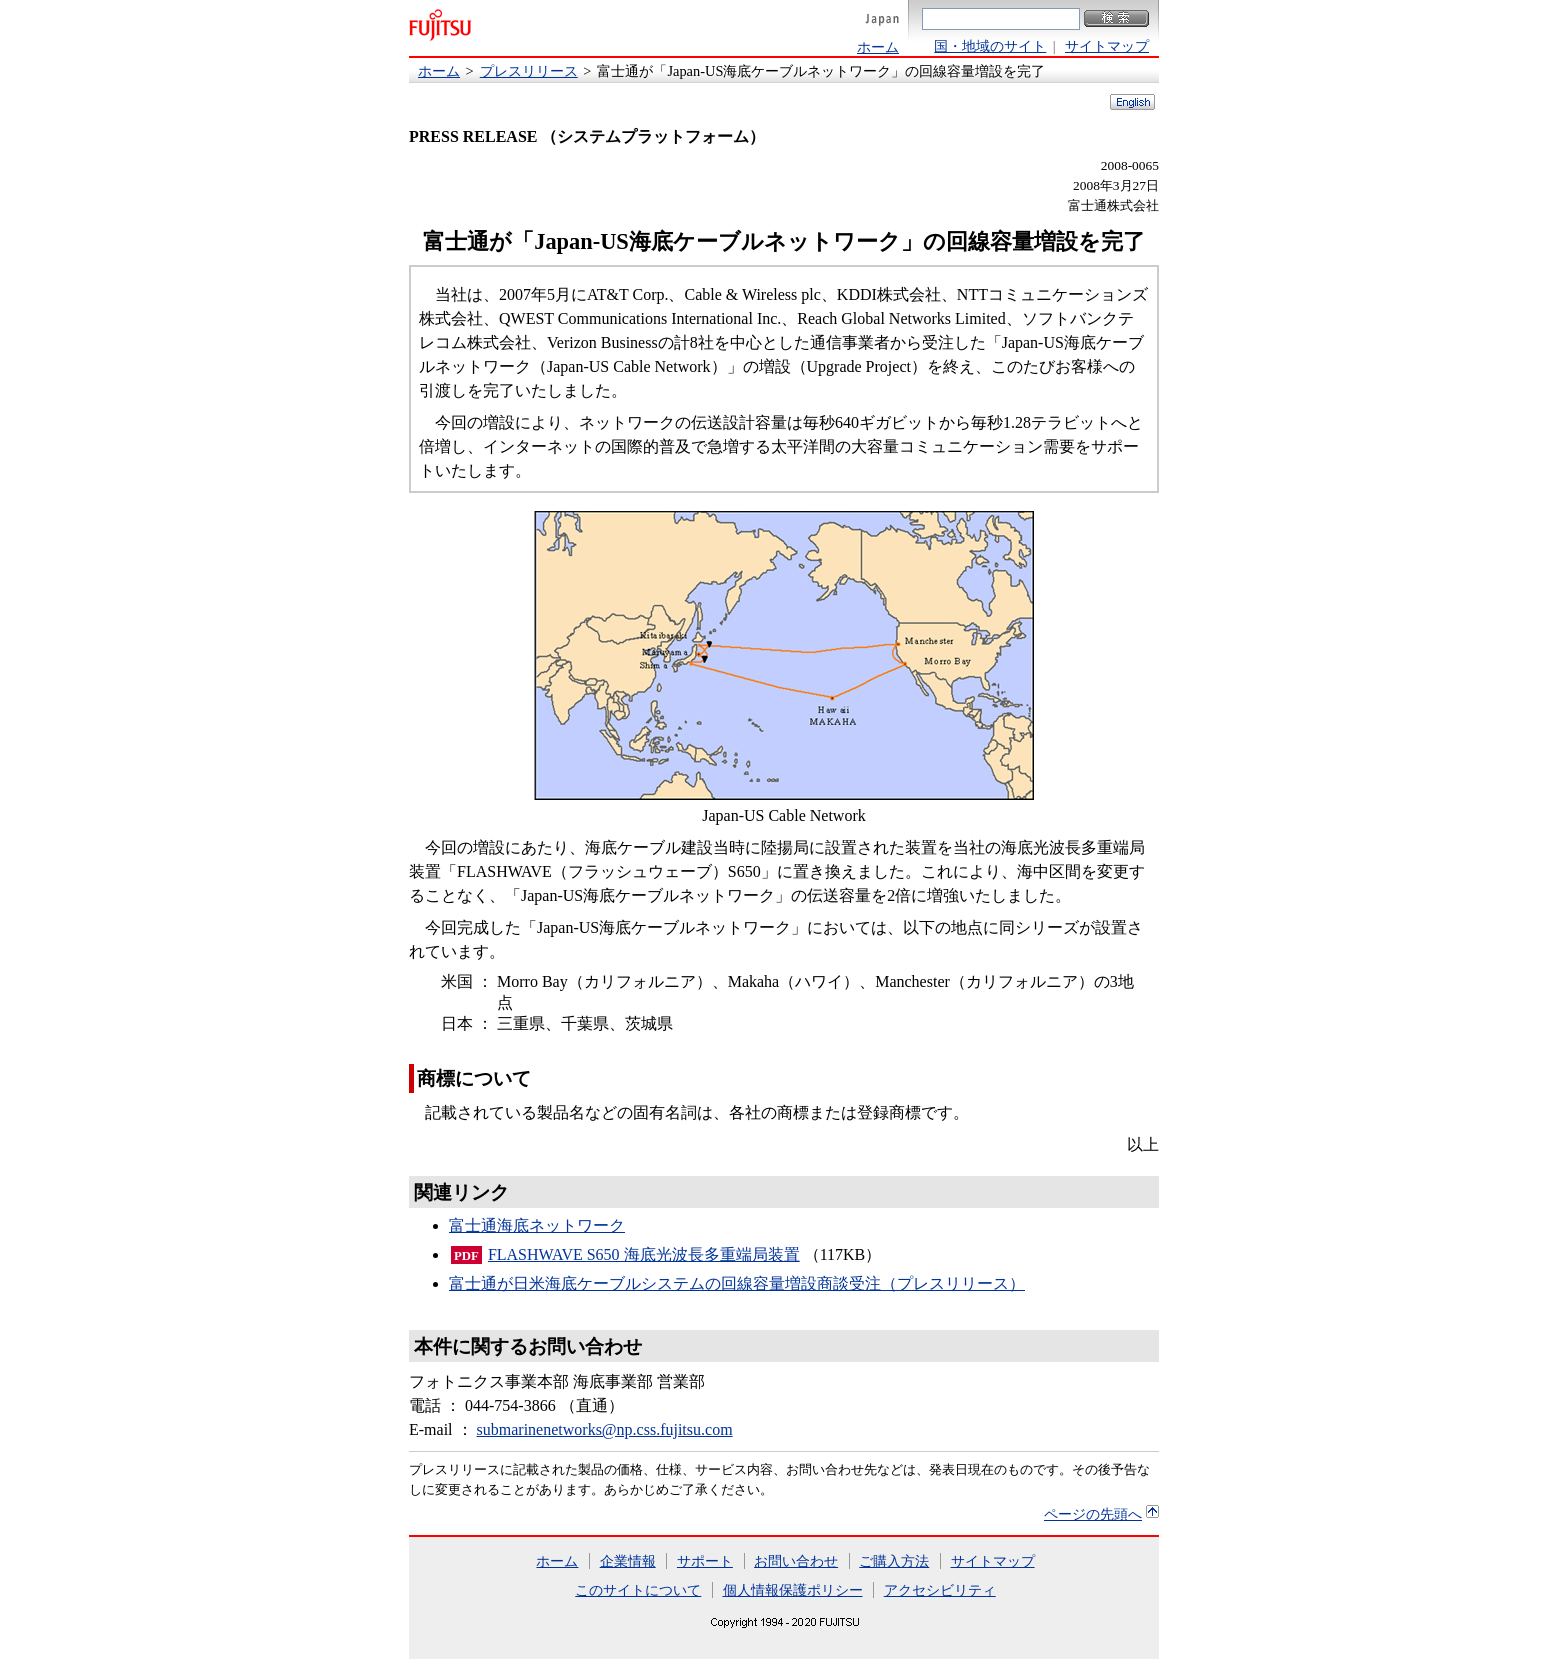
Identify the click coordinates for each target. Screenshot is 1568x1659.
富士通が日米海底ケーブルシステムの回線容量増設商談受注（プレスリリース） (737, 1283)
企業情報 (628, 1561)
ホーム (878, 47)
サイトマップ (1107, 46)
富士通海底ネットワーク (537, 1225)
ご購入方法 (894, 1561)
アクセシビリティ (940, 1590)
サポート (705, 1561)
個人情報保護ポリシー (793, 1590)
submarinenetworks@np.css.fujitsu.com (605, 1429)
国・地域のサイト (990, 46)
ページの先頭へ (1093, 1514)
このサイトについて (638, 1590)
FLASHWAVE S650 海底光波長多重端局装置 (644, 1254)
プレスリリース (529, 71)
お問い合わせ (796, 1561)
